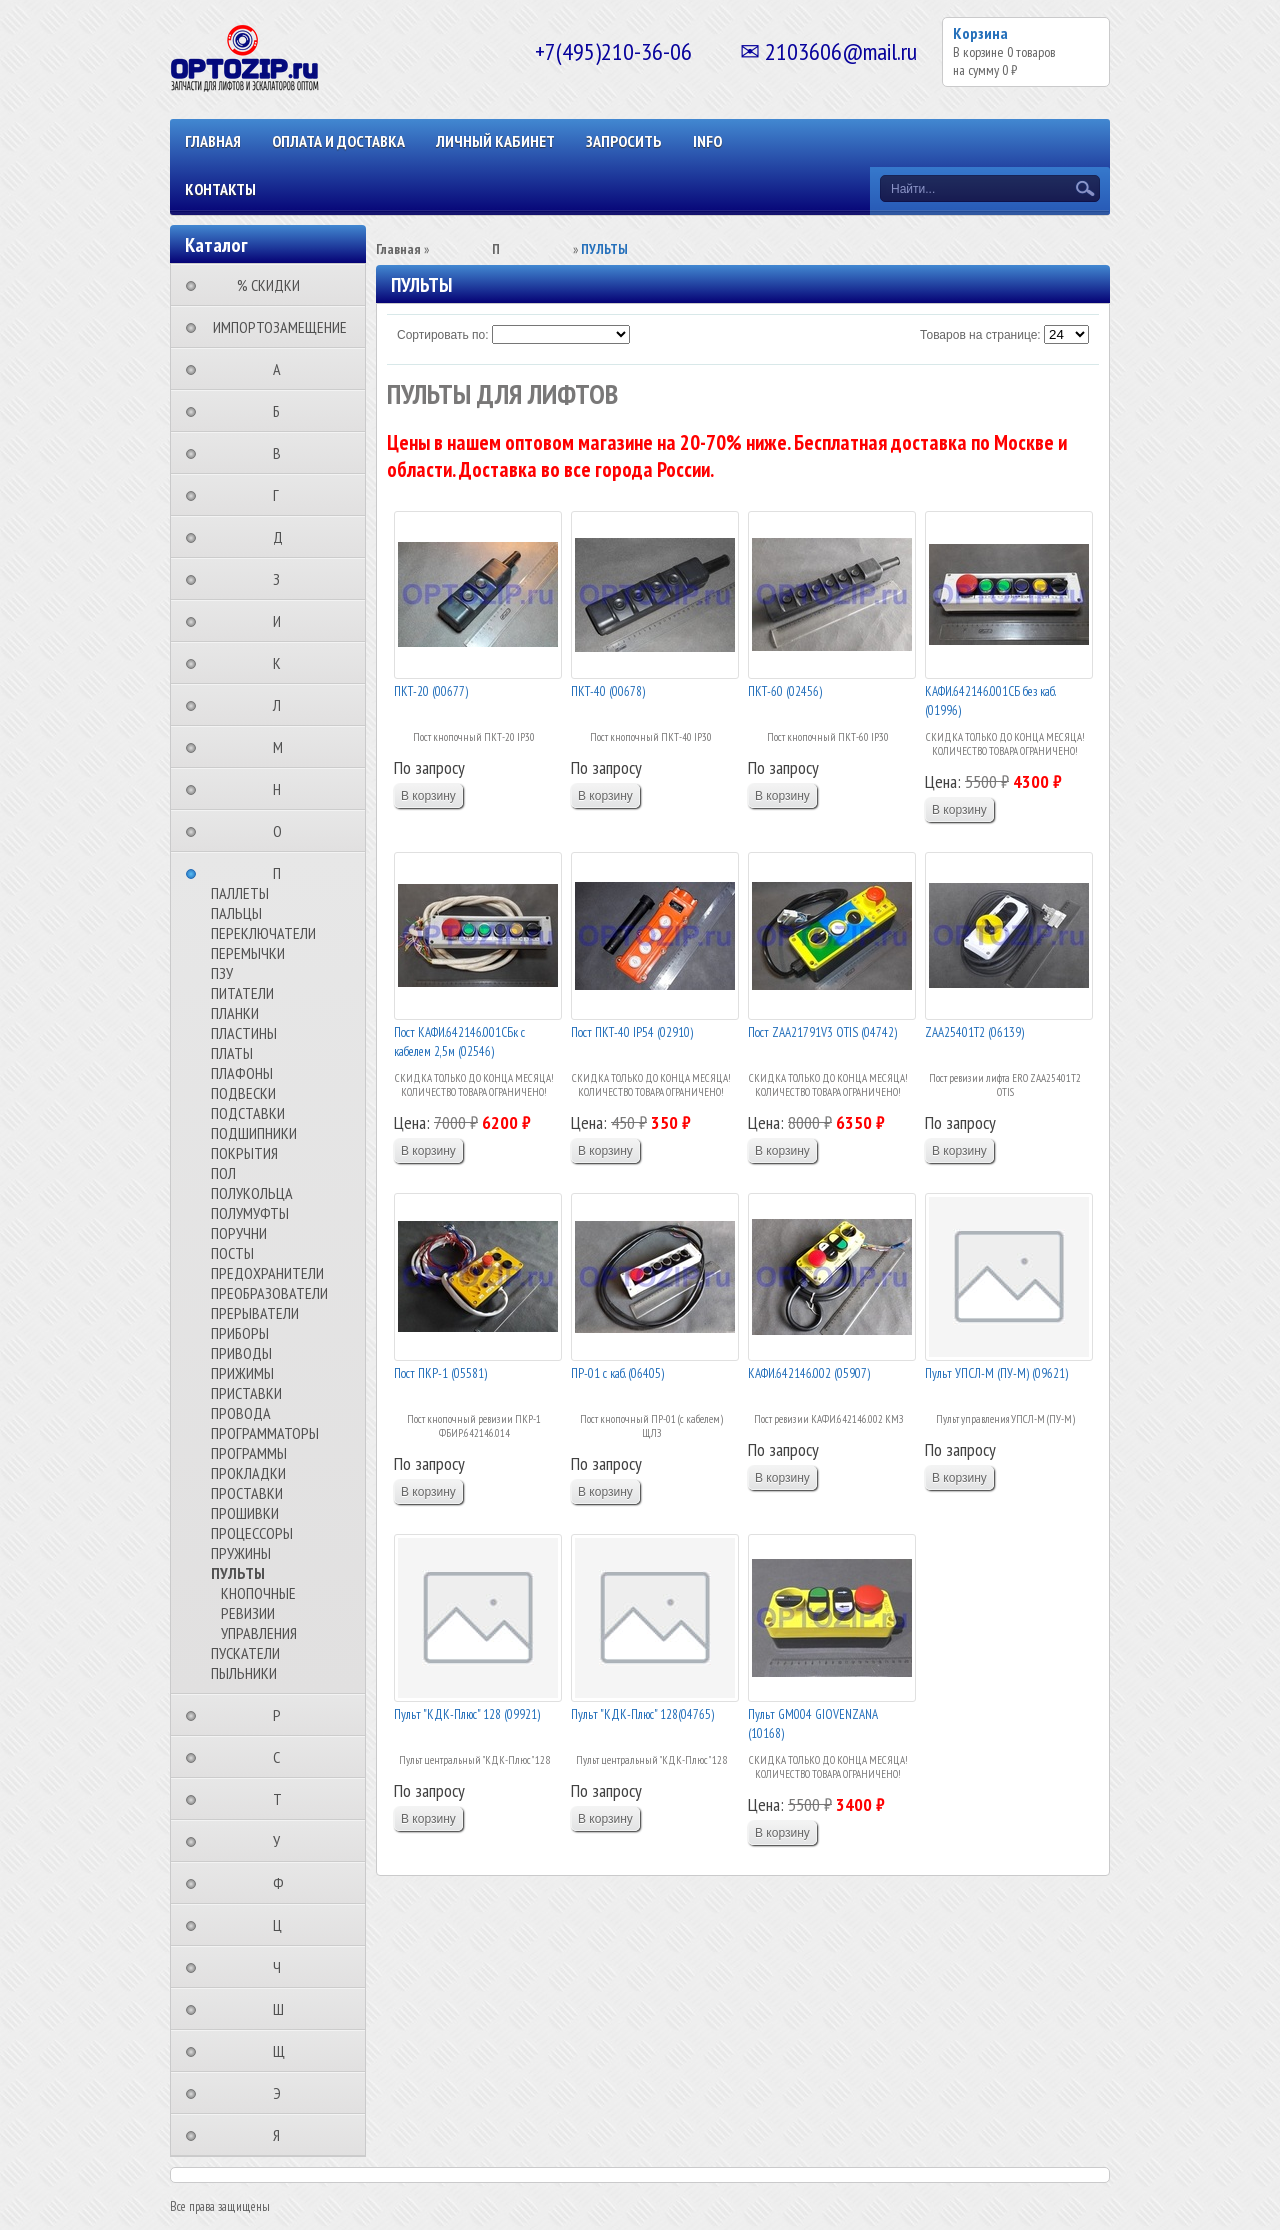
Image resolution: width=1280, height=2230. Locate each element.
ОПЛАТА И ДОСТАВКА (338, 141)
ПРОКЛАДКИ (248, 1473)
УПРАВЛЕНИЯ (259, 1633)
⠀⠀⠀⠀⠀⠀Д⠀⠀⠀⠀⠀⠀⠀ (284, 537)
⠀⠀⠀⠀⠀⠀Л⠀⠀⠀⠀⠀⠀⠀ (283, 705)
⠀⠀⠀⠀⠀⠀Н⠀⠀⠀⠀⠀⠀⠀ (283, 789)
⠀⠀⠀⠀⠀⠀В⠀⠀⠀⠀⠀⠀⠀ (283, 453)
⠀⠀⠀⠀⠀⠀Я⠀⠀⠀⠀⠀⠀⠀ (282, 2135)
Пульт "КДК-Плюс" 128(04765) (642, 1714)
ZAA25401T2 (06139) (974, 1032)
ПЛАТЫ (232, 1053)
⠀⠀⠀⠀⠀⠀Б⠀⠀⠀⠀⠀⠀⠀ (282, 411)
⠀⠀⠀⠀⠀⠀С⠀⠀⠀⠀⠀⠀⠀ (282, 1757)
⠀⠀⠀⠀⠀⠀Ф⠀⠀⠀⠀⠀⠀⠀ (284, 1883)
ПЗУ (222, 973)
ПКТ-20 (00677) (431, 691)
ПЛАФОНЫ (242, 1073)
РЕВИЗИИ (248, 1613)
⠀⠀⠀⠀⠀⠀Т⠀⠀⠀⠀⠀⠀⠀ (283, 1799)
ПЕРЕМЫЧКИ (248, 953)
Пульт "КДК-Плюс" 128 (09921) (467, 1714)
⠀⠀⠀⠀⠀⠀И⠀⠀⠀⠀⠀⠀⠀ (283, 621)
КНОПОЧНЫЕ (258, 1593)
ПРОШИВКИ (245, 1513)
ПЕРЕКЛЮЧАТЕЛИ (263, 933)
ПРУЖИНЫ (241, 1553)
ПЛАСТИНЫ (244, 1033)
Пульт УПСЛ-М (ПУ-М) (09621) (996, 1373)
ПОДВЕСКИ (243, 1093)
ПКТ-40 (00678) (608, 691)
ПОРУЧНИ (239, 1233)
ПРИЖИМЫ (242, 1373)
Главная (213, 141)
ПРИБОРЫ (240, 1333)
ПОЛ (223, 1173)
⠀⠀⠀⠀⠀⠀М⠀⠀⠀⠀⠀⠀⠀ (284, 747)
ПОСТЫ (232, 1253)
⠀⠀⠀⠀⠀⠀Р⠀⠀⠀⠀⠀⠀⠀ (283, 1715)
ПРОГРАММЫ (249, 1453)
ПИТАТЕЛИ (242, 993)
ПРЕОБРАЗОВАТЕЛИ (269, 1293)
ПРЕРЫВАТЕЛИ (255, 1313)
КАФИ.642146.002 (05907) (809, 1373)
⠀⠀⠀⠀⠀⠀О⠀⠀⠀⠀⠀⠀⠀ (283, 831)
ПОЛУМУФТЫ (250, 1213)
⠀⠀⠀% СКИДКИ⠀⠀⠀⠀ (274, 285)
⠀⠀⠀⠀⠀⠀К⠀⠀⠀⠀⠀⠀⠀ (283, 663)
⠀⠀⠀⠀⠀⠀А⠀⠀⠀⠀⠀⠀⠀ (283, 369)
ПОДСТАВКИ (248, 1113)
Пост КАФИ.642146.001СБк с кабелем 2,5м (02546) (459, 1042)
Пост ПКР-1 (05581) (440, 1373)
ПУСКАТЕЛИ (245, 1653)
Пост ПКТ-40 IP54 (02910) (632, 1032)
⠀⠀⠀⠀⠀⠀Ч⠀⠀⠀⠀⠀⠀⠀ (283, 1967)
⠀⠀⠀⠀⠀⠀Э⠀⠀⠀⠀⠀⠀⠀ (283, 2093)
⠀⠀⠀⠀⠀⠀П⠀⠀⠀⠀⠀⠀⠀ (283, 873)
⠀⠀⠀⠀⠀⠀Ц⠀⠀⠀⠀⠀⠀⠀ (283, 1925)
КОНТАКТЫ (220, 189)
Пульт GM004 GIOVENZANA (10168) (813, 1724)
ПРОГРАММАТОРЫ (265, 1433)
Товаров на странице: (980, 335)
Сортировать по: (443, 335)
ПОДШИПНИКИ (254, 1133)
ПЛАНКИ (235, 1013)
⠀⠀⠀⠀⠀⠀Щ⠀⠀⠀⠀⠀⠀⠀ (285, 2051)
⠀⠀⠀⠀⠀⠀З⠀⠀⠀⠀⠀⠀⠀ (282, 579)
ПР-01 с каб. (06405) (617, 1373)
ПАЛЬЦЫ (236, 913)
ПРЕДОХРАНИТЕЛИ (267, 1273)
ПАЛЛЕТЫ (240, 893)
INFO (707, 141)
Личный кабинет (495, 141)
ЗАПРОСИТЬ (624, 141)
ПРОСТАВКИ (247, 1493)
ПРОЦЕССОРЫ (252, 1533)
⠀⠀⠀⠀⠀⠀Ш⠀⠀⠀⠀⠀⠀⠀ (284, 2009)
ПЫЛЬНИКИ (244, 1673)
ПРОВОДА (241, 1413)
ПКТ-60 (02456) (785, 691)
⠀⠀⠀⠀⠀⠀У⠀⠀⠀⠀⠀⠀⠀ (282, 1841)
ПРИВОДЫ (241, 1353)
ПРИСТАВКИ (246, 1393)
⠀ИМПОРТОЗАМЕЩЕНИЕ (274, 327)
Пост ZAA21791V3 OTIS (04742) (822, 1032)
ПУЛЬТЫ (238, 1573)
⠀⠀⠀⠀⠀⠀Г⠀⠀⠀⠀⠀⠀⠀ (282, 495)
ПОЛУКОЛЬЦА (252, 1193)
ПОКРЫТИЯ (244, 1153)
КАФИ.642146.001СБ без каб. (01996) (990, 701)
